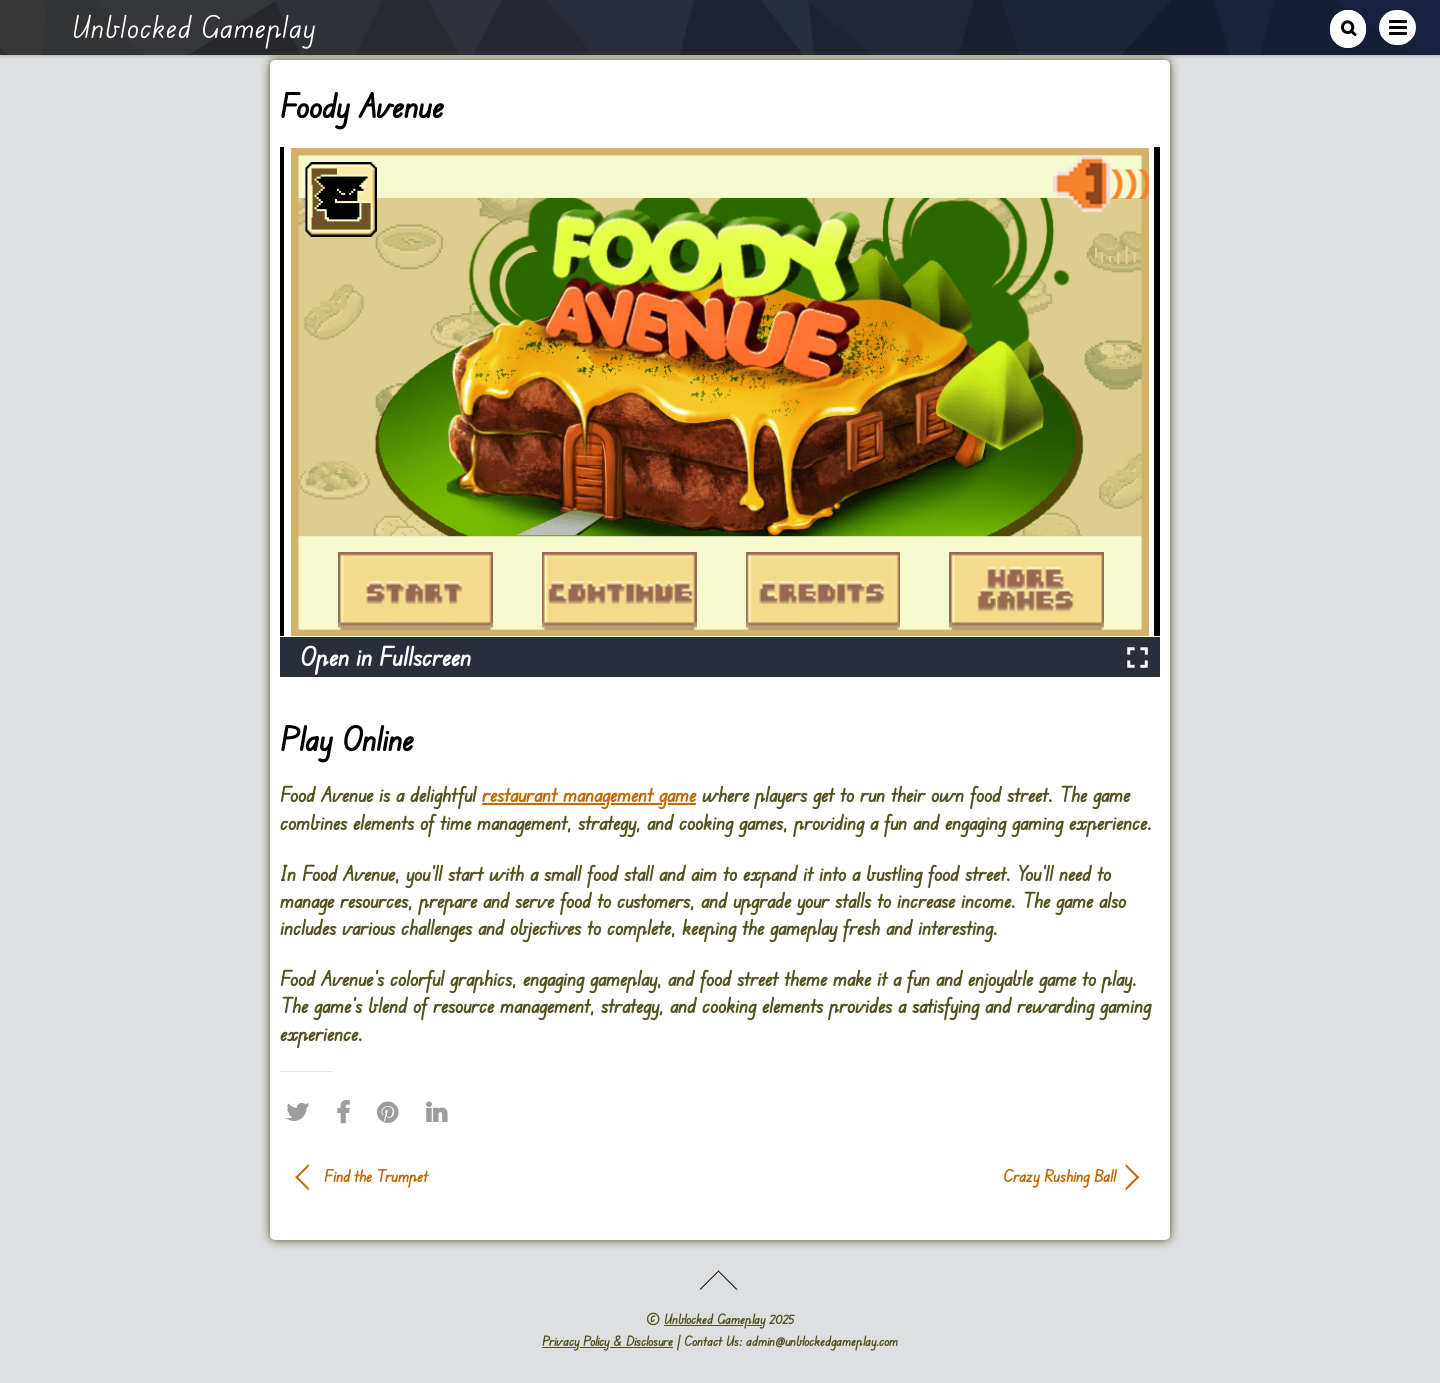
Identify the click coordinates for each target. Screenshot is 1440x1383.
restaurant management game (589, 794)
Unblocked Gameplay (714, 1319)
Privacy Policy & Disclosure (607, 1341)
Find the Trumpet (376, 1176)
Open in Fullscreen (385, 656)
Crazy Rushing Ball (930, 1176)
